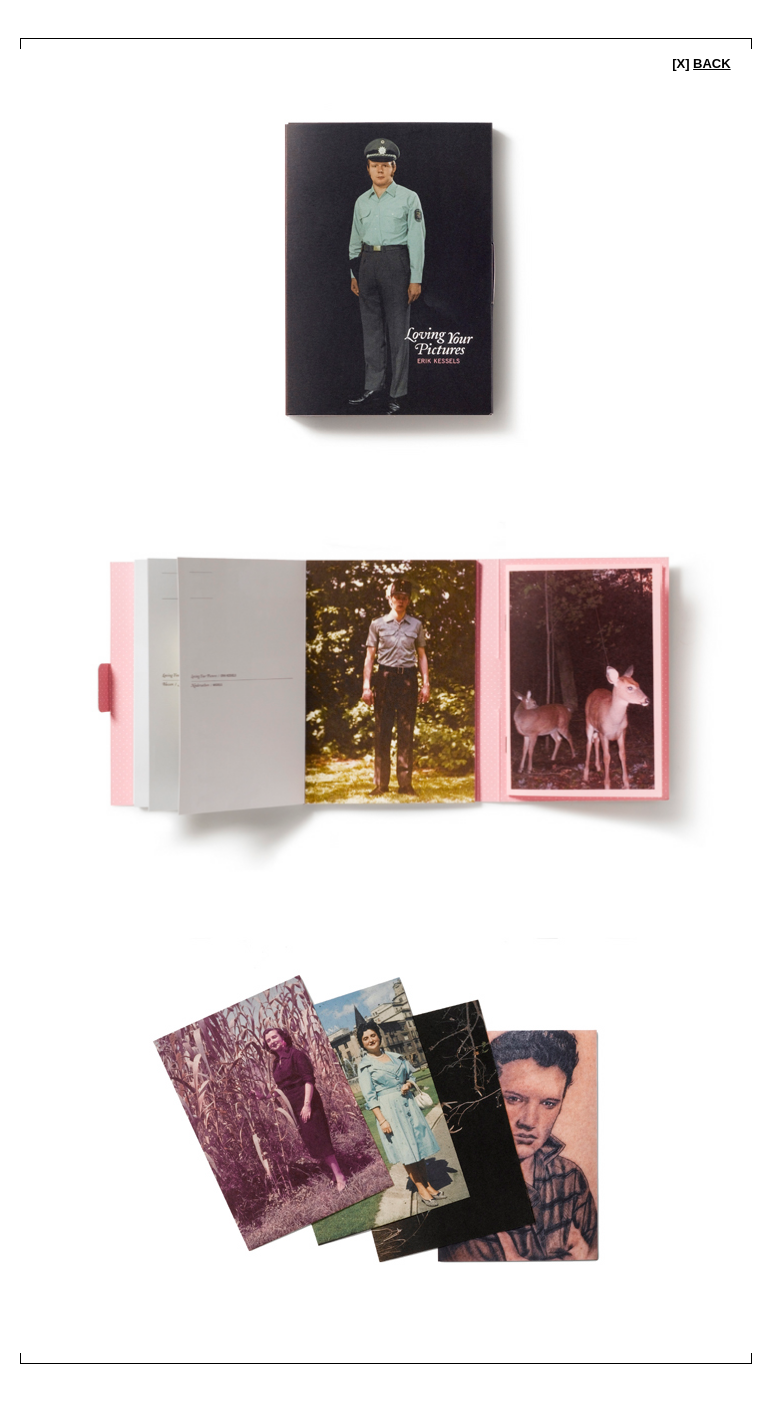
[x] (701, 63)
